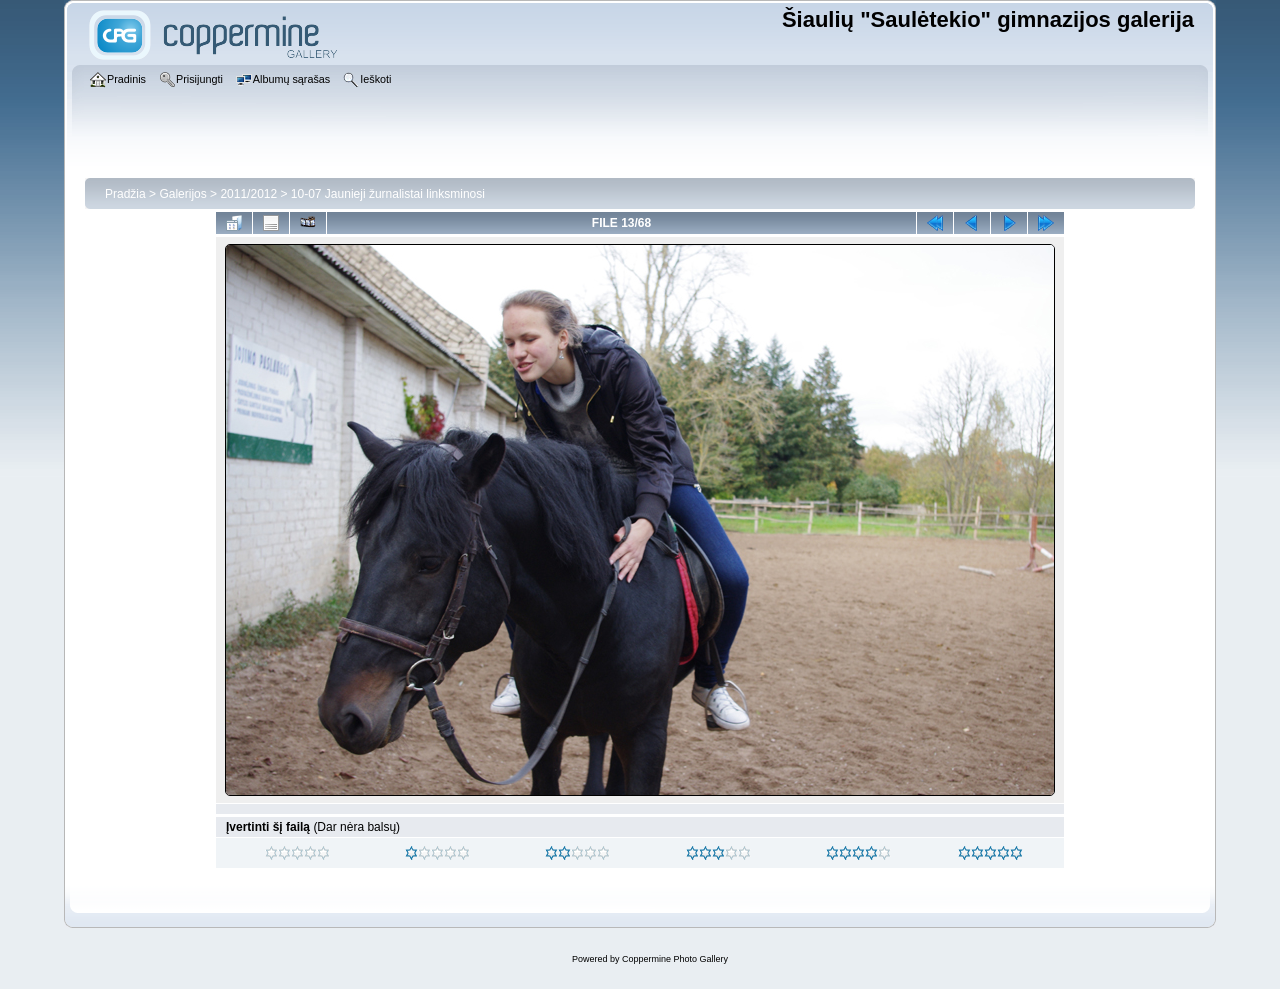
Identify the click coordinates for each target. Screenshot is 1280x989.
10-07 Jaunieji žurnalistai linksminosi (388, 194)
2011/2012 (248, 194)
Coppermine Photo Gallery (675, 959)
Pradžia (125, 194)
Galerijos (182, 194)
